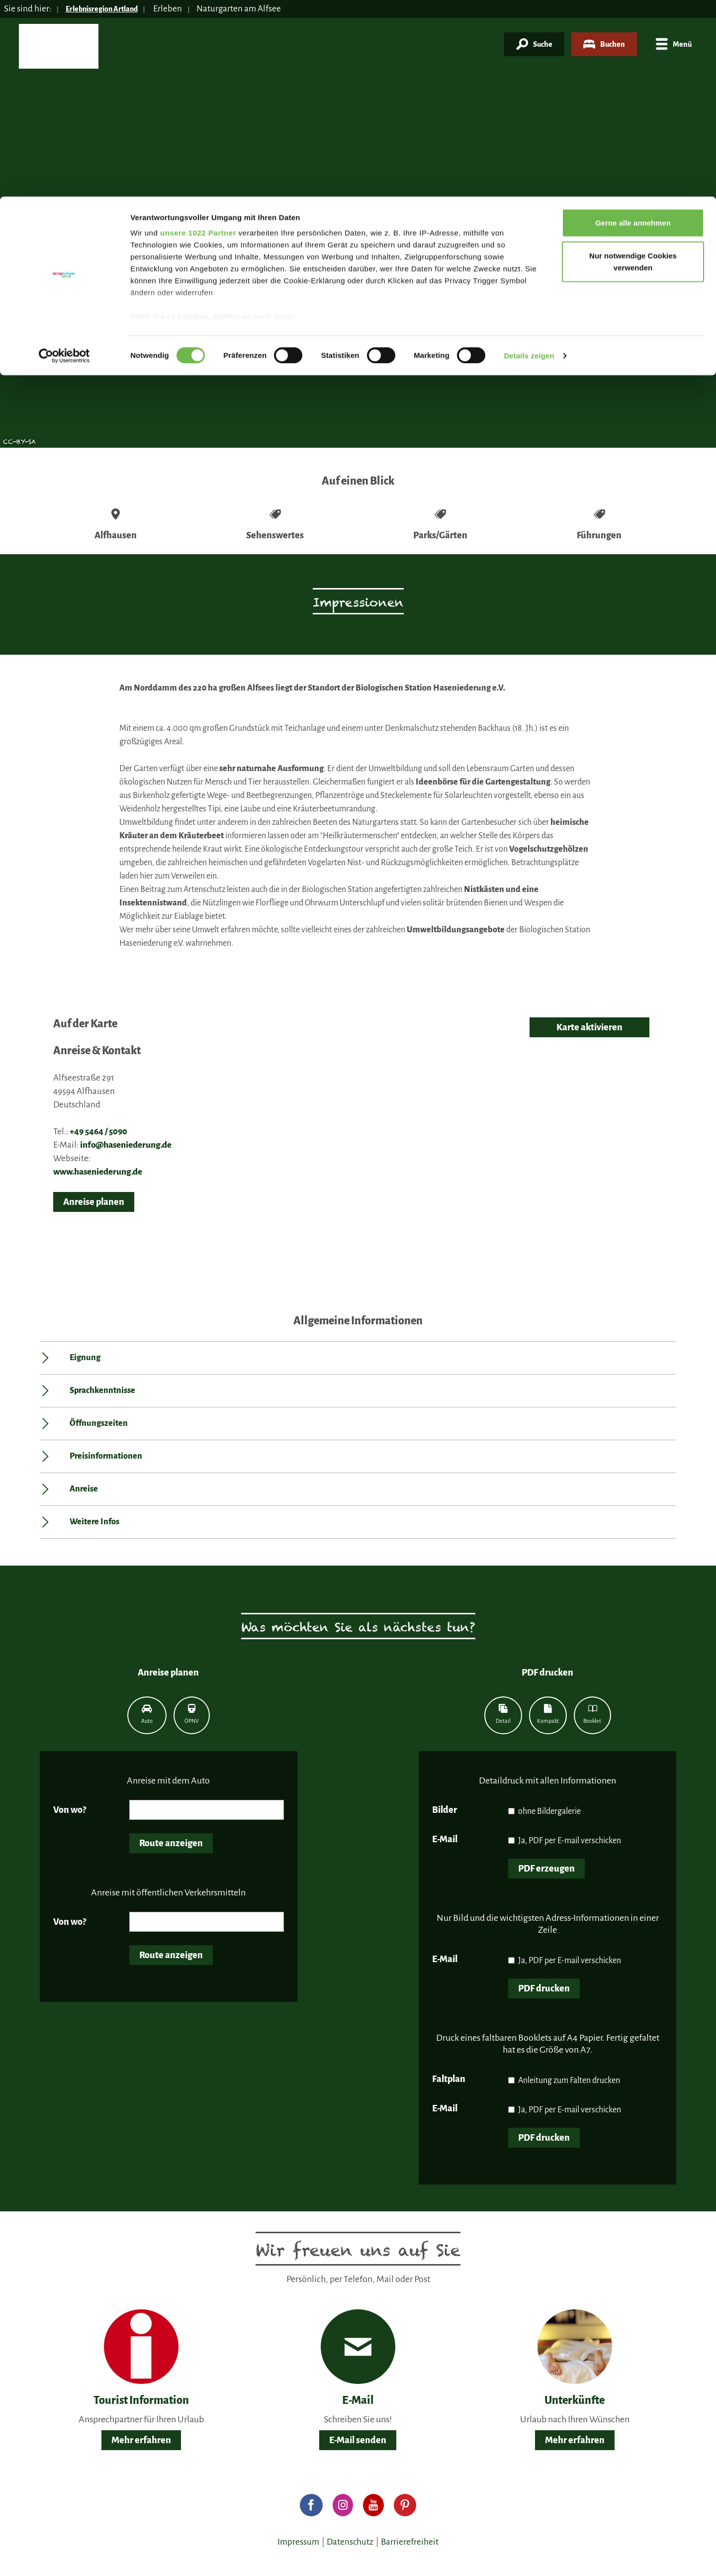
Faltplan (448, 2079)
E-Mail (444, 1839)
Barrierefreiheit (410, 2542)
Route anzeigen (171, 1843)
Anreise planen (93, 1202)
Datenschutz (350, 2542)
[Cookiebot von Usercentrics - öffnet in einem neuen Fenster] (64, 159)
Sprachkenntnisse (102, 1390)
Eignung (85, 1357)
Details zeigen (529, 159)
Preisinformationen (106, 1456)
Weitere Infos (94, 1521)
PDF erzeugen (546, 1869)
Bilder (444, 1810)
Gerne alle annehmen (633, 26)
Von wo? (69, 1810)
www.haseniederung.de (97, 1172)
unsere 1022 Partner (198, 36)
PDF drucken (544, 1988)
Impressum (298, 2542)
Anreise (84, 1489)
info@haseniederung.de (126, 1145)
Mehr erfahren (141, 2440)
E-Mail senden (357, 2440)
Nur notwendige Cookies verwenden (633, 65)
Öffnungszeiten (99, 1423)
